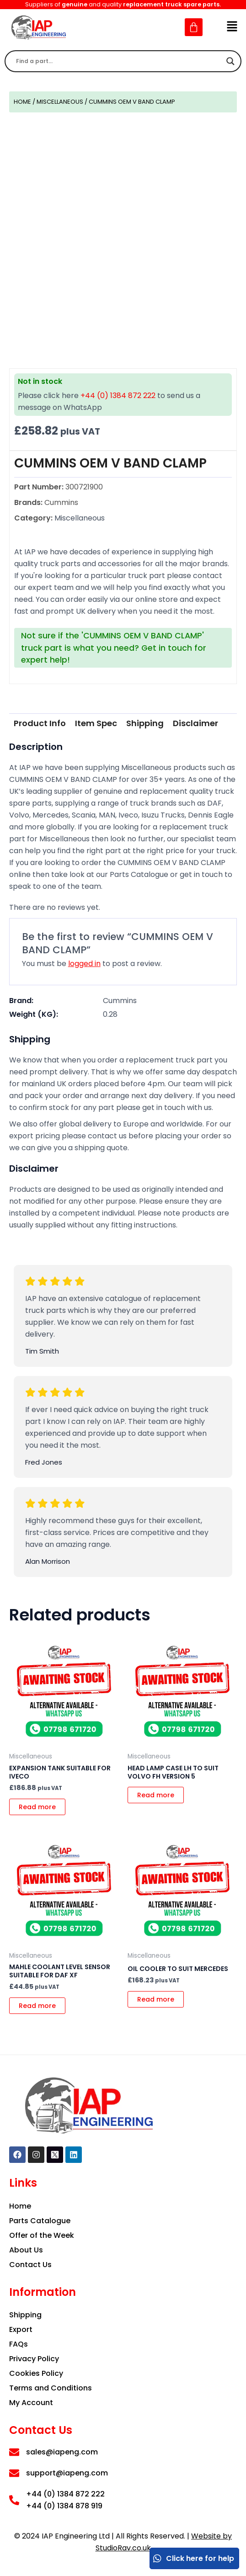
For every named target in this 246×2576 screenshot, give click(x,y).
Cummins (120, 1000)
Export (20, 2329)
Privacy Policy (34, 2358)
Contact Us (30, 2264)
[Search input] (119, 61)
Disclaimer (195, 723)
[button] (232, 27)
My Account (31, 2402)
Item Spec (96, 723)
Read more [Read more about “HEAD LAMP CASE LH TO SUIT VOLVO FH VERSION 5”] (155, 1795)
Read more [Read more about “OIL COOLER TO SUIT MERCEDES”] (155, 1999)
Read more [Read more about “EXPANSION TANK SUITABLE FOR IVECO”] (37, 1806)
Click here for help (193, 2558)
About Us (26, 2250)
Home (22, 101)
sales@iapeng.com (62, 2452)
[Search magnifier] (230, 61)
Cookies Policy (36, 2373)
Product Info (40, 723)
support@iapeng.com (67, 2473)
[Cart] (194, 27)
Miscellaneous (60, 101)
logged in (84, 963)
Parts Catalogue (39, 2220)
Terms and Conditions (50, 2388)
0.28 (110, 1014)
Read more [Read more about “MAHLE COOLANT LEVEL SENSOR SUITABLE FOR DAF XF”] (37, 2005)
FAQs (18, 2344)
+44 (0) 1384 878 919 (64, 2506)
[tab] (39, 723)
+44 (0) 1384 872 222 (117, 395)
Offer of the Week (41, 2235)
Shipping (145, 723)
